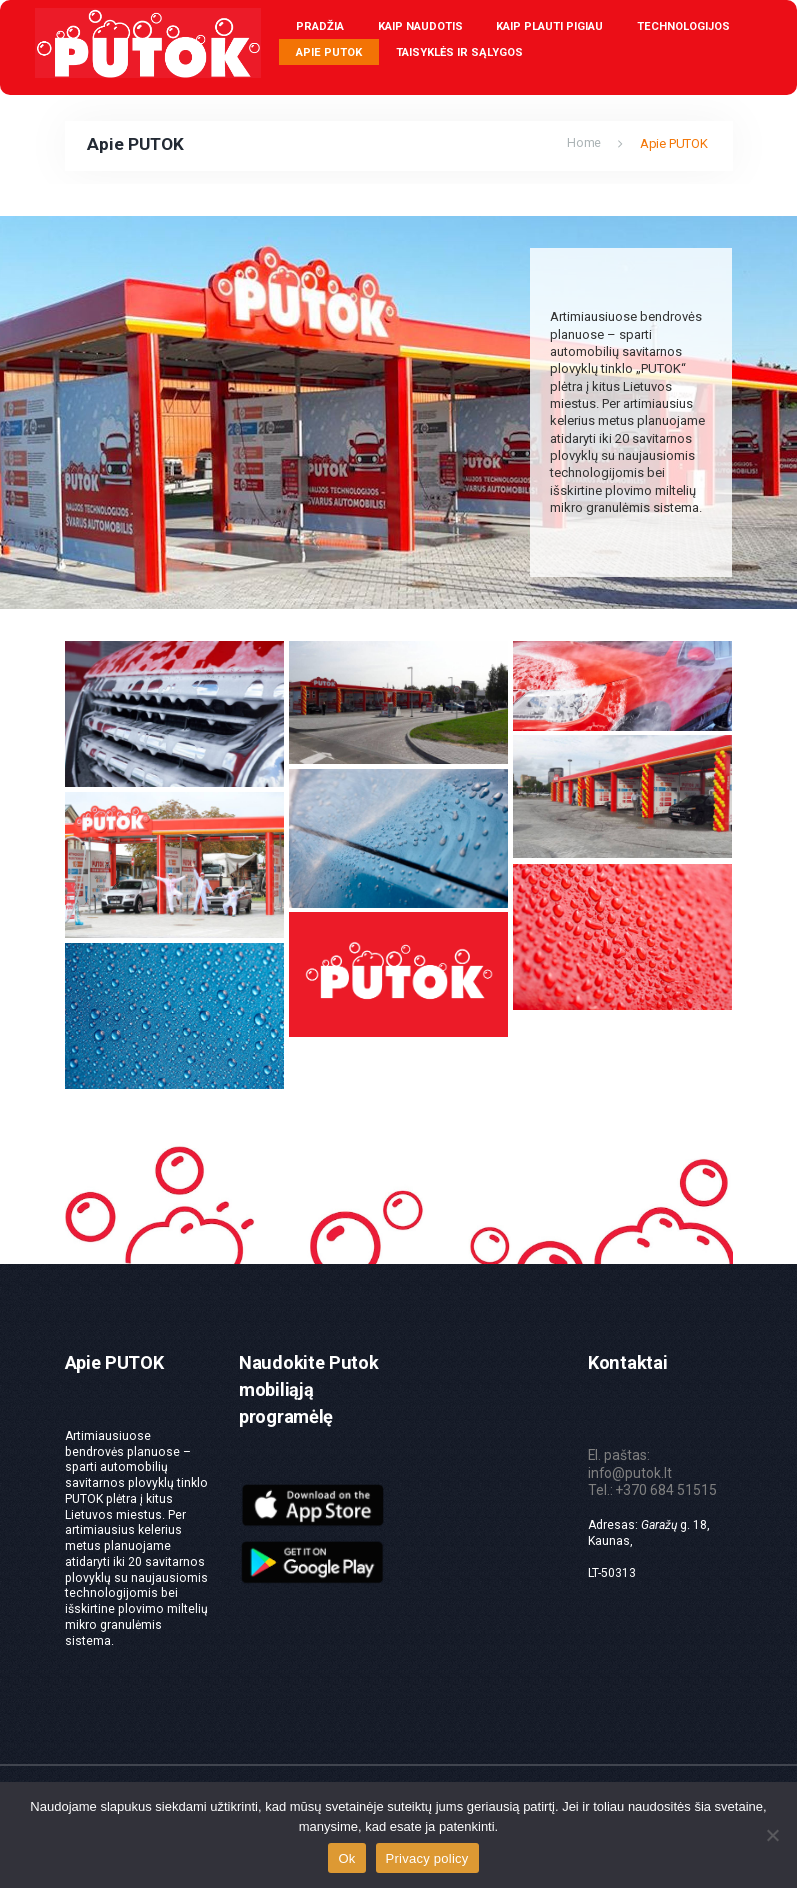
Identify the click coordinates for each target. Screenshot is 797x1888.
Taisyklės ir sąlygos (459, 52)
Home (584, 143)
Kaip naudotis (420, 26)
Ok (346, 1858)
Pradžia (320, 26)
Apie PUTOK (329, 52)
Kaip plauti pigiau (549, 26)
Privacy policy (427, 1858)
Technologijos (683, 26)
